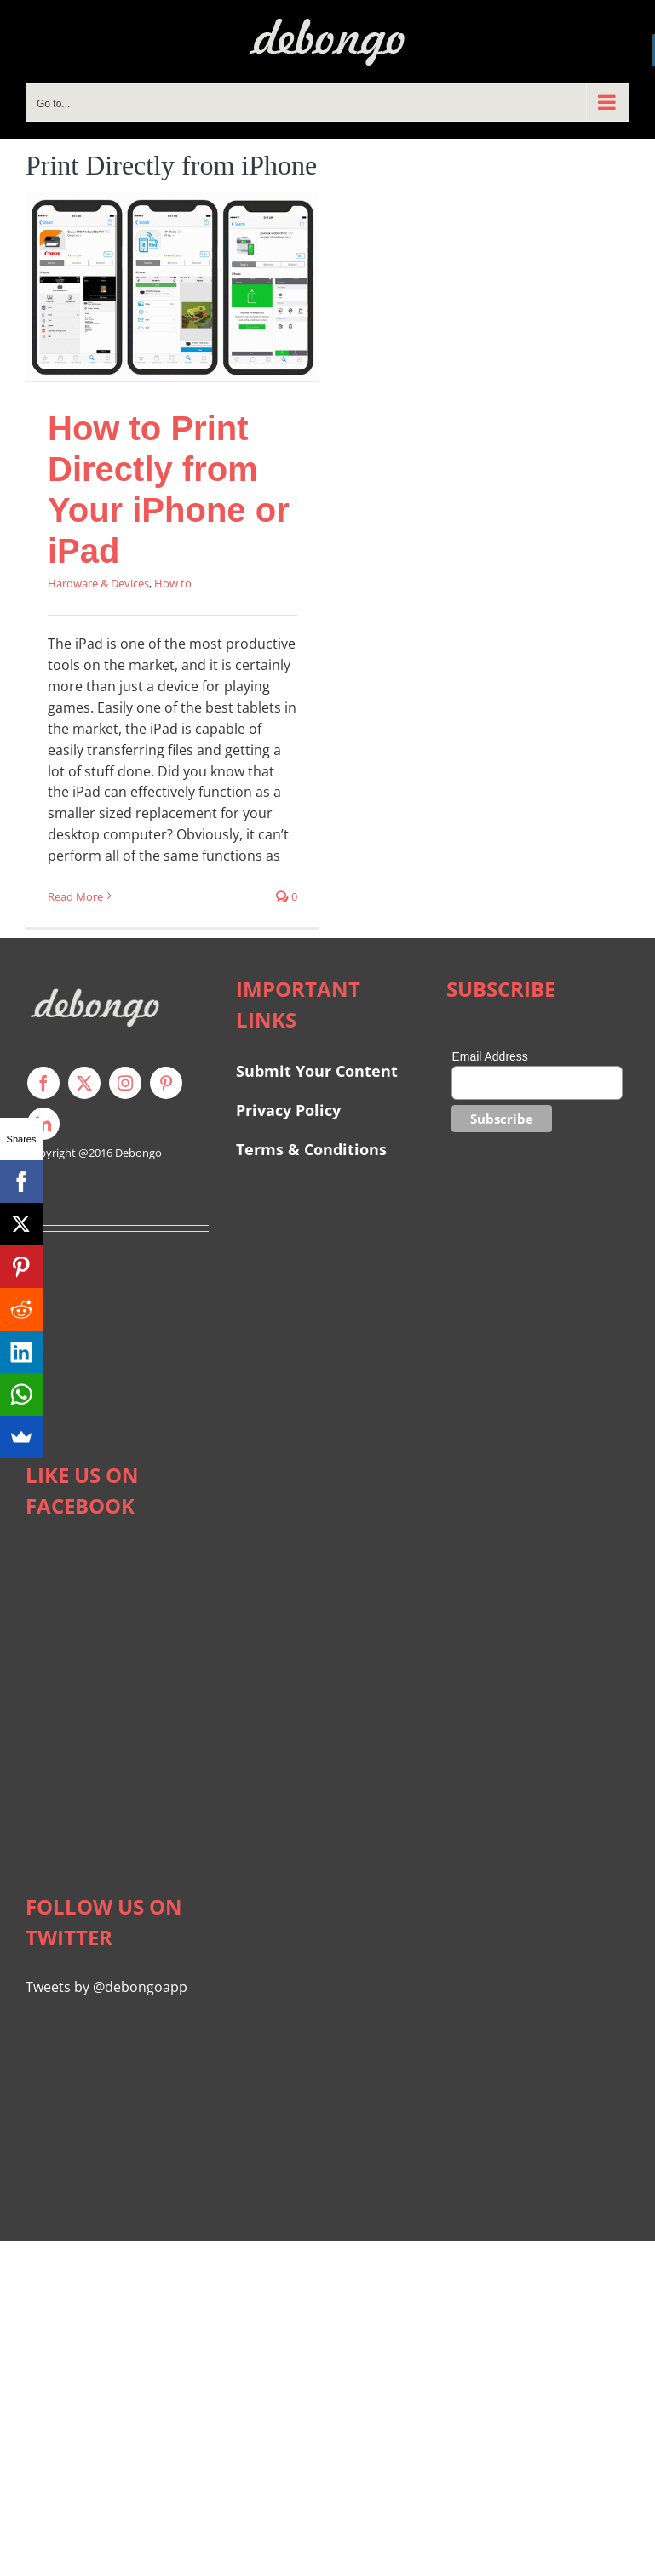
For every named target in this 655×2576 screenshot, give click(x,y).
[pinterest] (166, 1083)
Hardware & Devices (98, 583)
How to (173, 583)
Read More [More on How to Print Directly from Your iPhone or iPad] (75, 896)
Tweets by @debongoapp (106, 1987)
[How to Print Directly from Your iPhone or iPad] (172, 286)
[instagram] (125, 1083)
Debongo (138, 1152)
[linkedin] (43, 1124)
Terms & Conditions (311, 1149)
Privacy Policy (288, 1110)
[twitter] (84, 1083)
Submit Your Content (319, 1071)
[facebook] (43, 1083)
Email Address (489, 1056)
